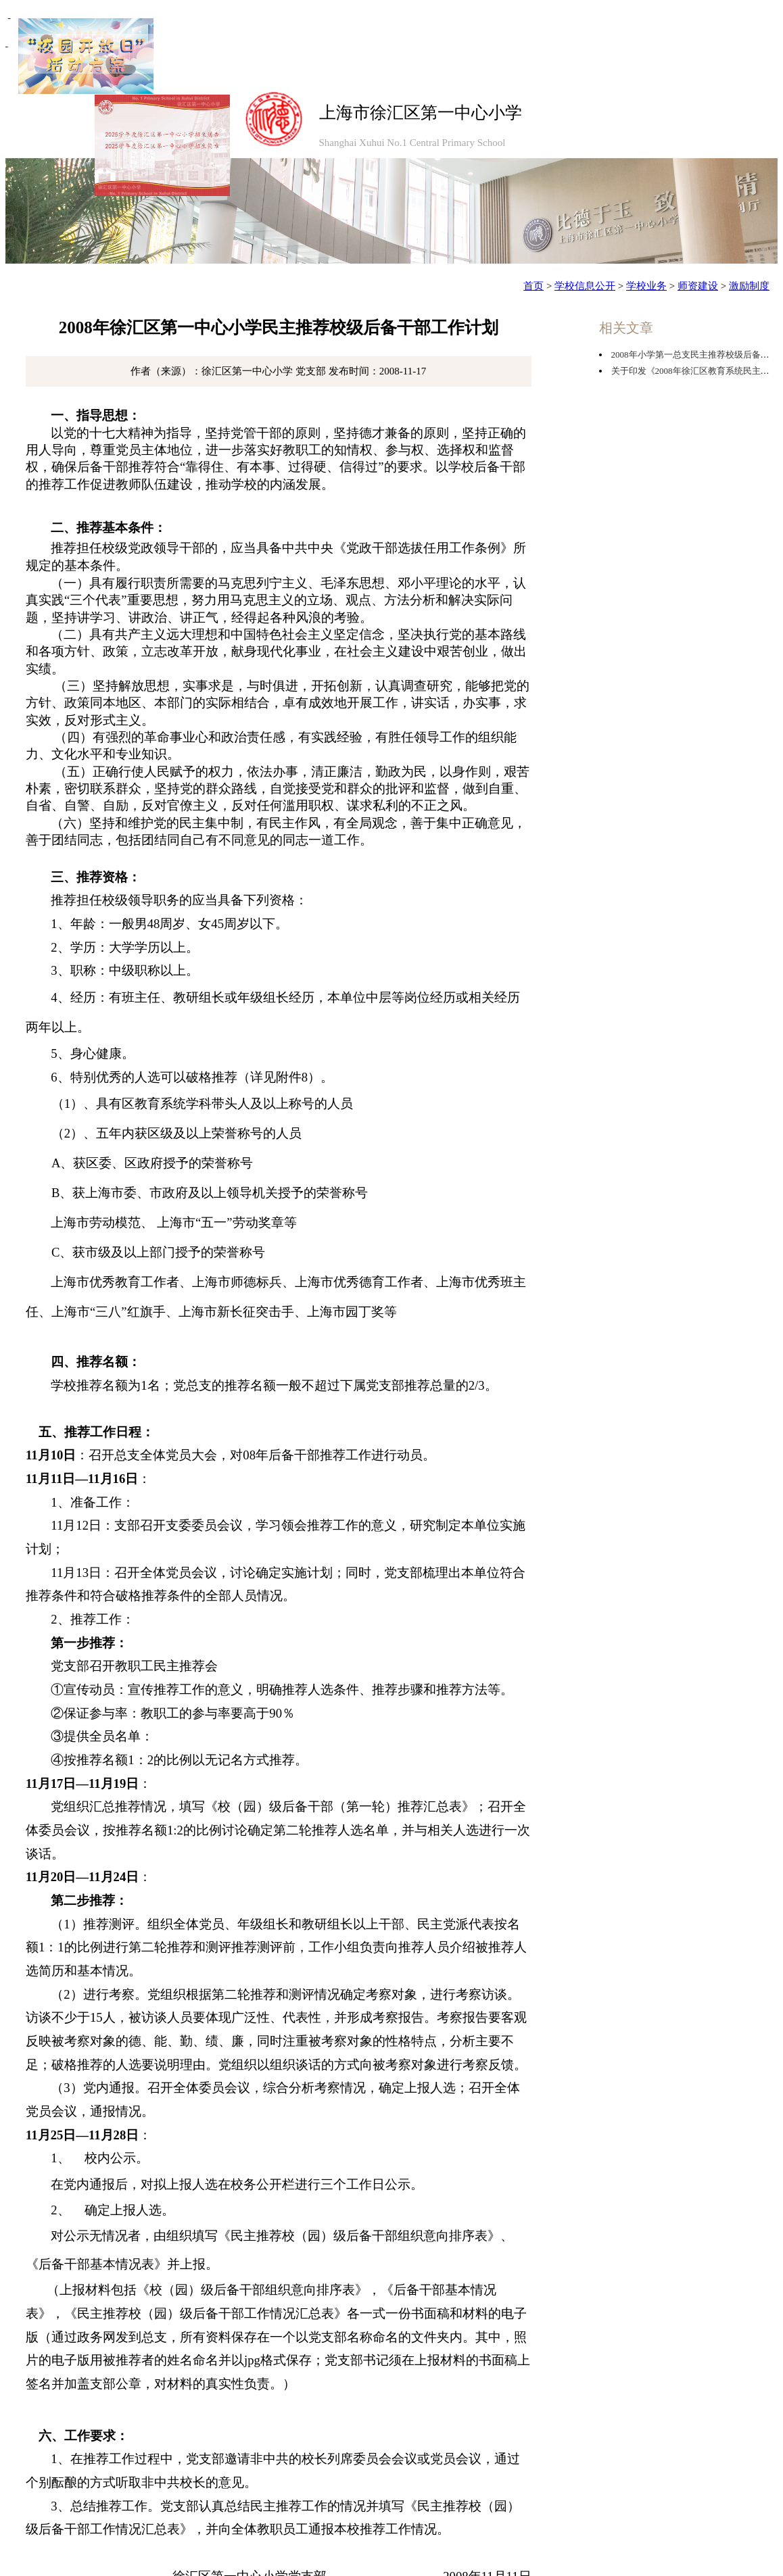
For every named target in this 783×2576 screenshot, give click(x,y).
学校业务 (646, 286)
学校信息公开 (584, 286)
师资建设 (698, 286)
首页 (533, 286)
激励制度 (749, 286)
